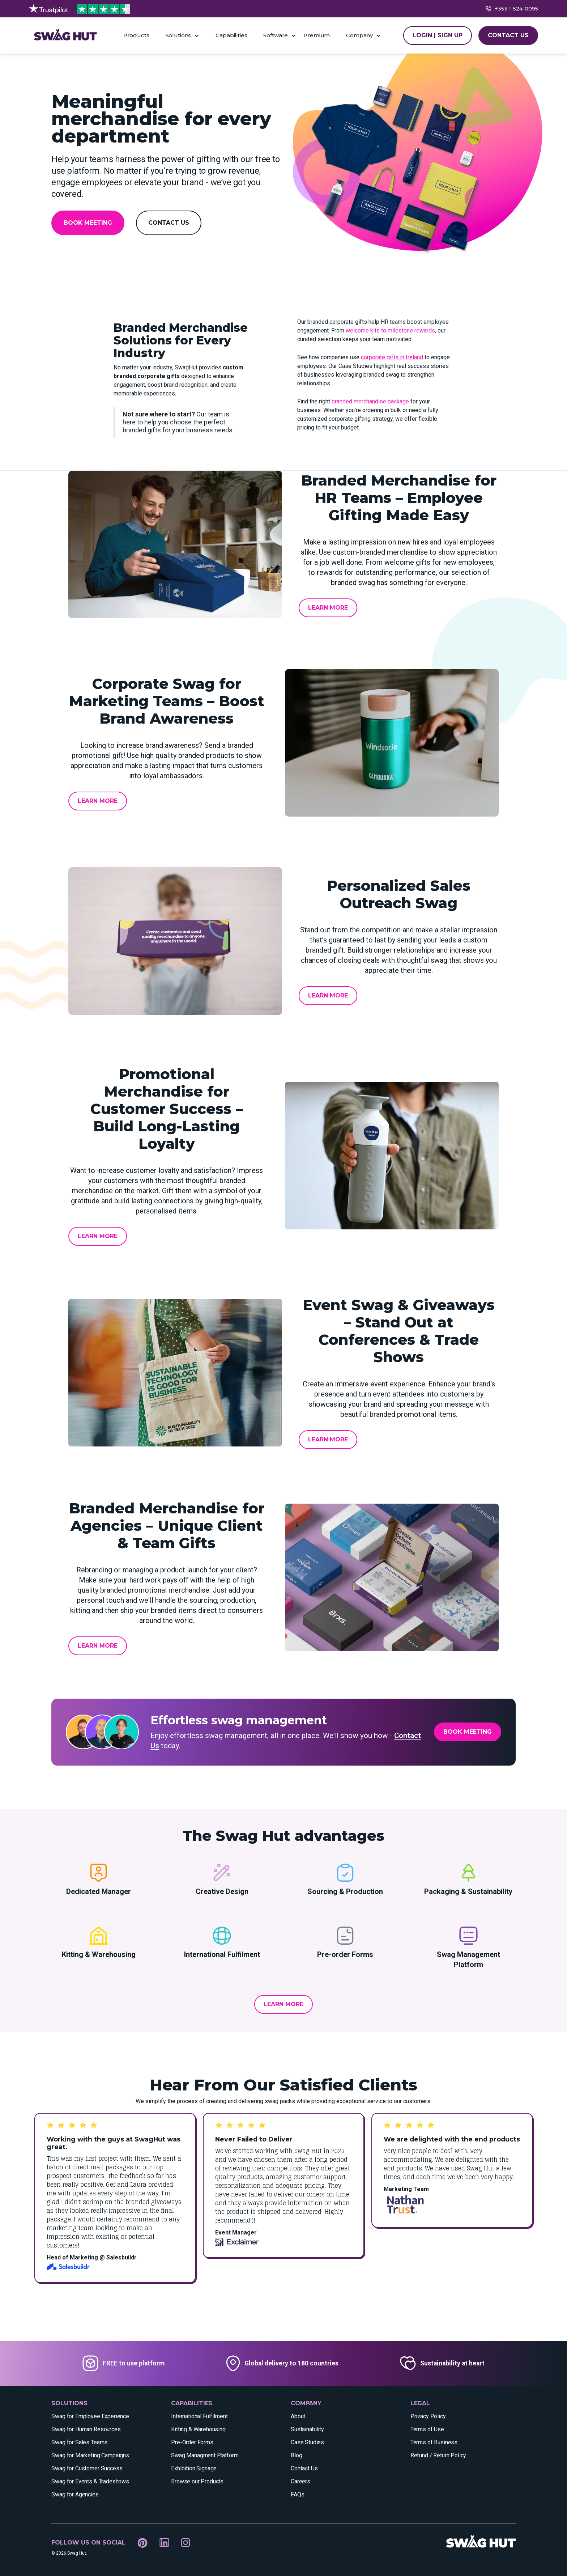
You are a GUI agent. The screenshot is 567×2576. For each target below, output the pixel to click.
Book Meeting (88, 222)
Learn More (328, 607)
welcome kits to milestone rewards (390, 330)
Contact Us (168, 222)
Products (136, 35)
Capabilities (231, 35)
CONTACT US (508, 35)
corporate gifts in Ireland (392, 357)
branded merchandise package (370, 401)
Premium (316, 35)
